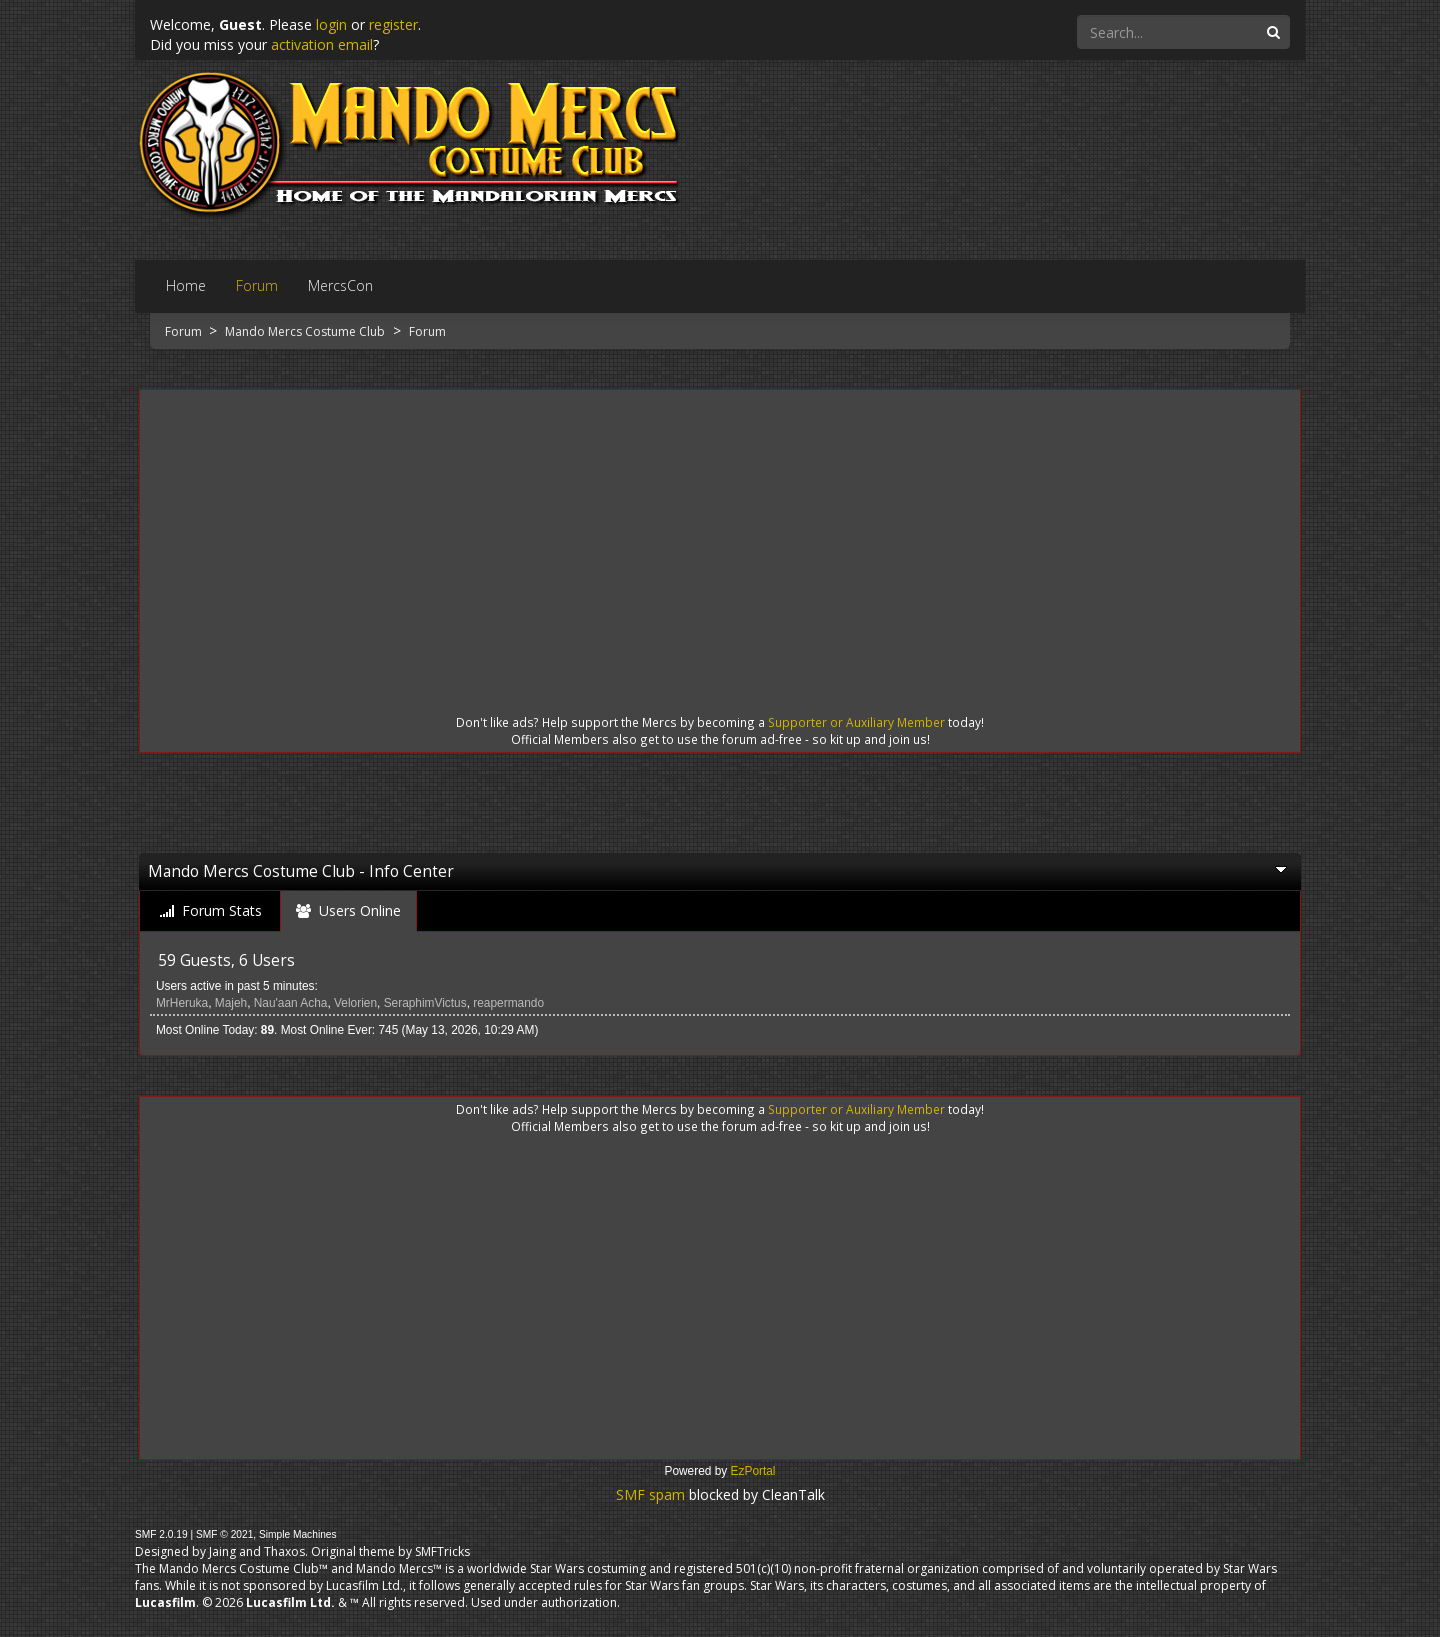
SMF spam (650, 1494)
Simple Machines (298, 1534)
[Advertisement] (720, 534)
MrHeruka (182, 1003)
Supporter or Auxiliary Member (856, 722)
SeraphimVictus (425, 1003)
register (393, 24)
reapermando (508, 1003)
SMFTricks (442, 1551)
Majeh (231, 1003)
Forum (185, 331)
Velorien (355, 1003)
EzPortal (753, 1471)
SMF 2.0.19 (161, 1534)
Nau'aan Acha (291, 1003)
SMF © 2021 (224, 1534)
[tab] (211, 911)
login (331, 24)
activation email (322, 44)
